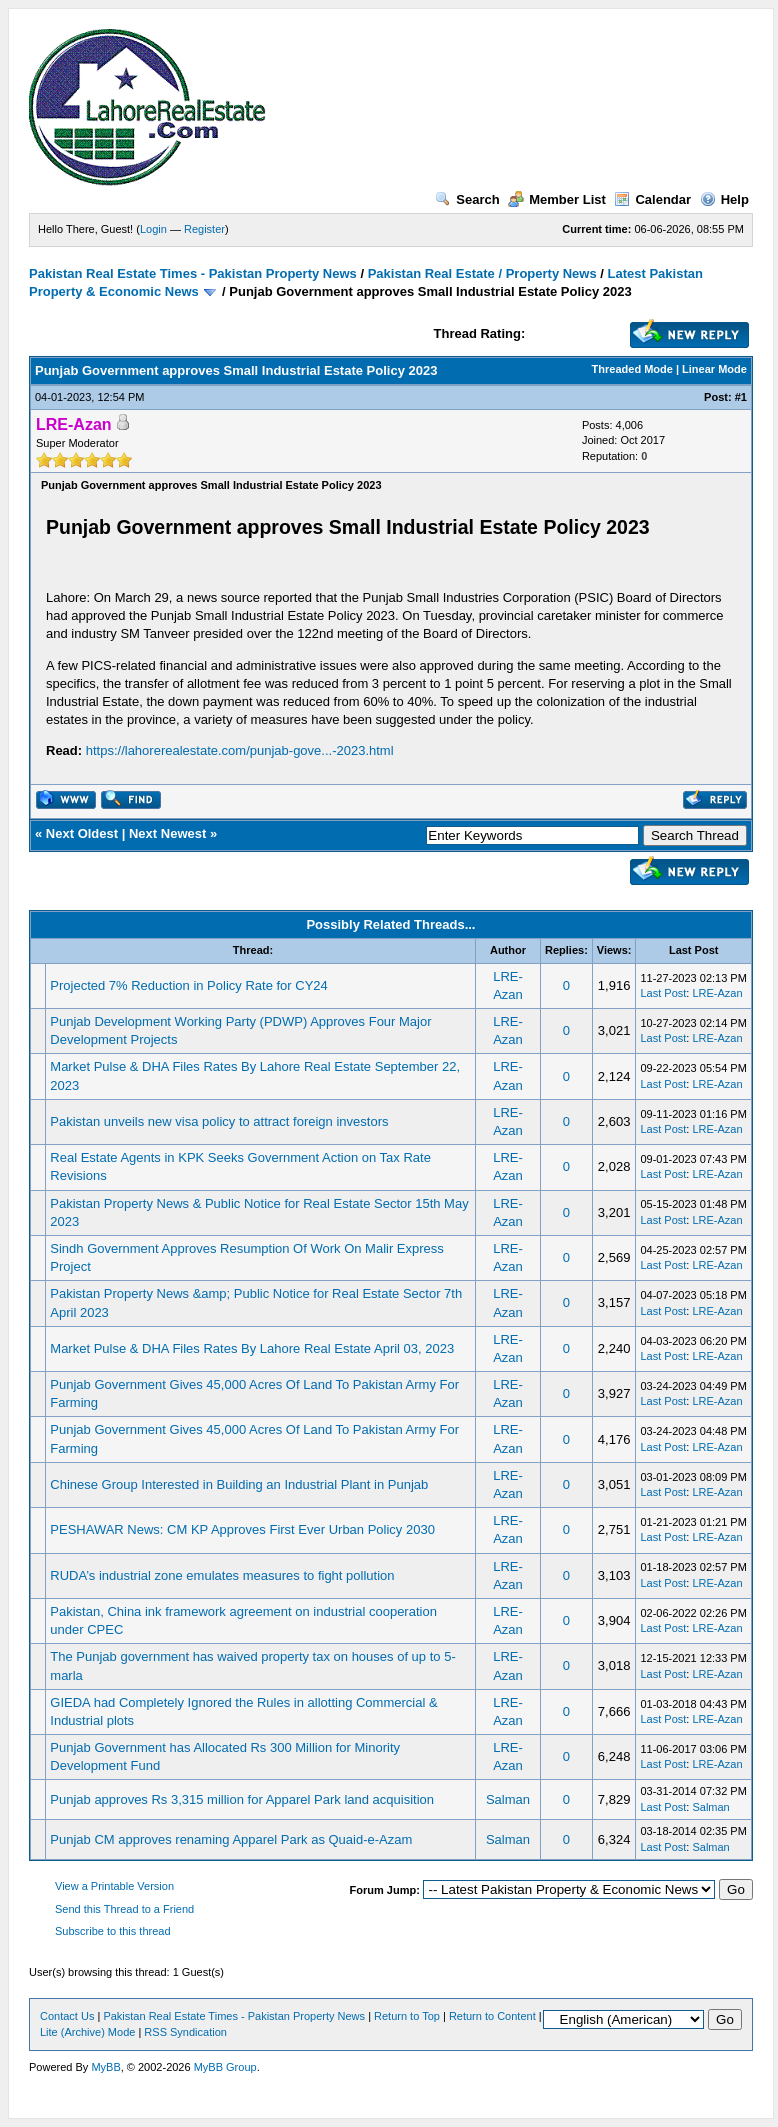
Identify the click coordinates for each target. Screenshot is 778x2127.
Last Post (663, 993)
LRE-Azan (717, 993)
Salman (508, 1799)
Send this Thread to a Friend (124, 1909)
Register (204, 229)
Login (153, 229)
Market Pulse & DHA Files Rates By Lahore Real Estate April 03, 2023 (252, 1348)
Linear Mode (714, 369)
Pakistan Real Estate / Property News (482, 273)
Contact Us (67, 2016)
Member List (557, 199)
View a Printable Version (114, 1886)
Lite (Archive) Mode (87, 2032)
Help (724, 199)
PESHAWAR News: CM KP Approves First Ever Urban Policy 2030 (242, 1529)
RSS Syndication (185, 2032)
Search (467, 199)
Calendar (652, 199)
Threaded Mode (632, 369)
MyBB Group (225, 2067)
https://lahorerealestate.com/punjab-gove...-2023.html (240, 750)
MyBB (105, 2067)
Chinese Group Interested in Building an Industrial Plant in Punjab (239, 1484)
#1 (741, 397)
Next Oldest (82, 833)
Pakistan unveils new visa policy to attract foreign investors (219, 1121)
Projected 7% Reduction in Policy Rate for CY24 (188, 985)
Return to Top (407, 2016)
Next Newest (167, 833)
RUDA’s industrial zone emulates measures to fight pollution (222, 1575)
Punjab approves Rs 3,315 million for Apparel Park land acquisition (242, 1799)
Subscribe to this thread (113, 1931)
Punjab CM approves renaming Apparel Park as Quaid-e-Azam (231, 1839)
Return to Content (492, 2016)
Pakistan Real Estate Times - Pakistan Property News (194, 273)
